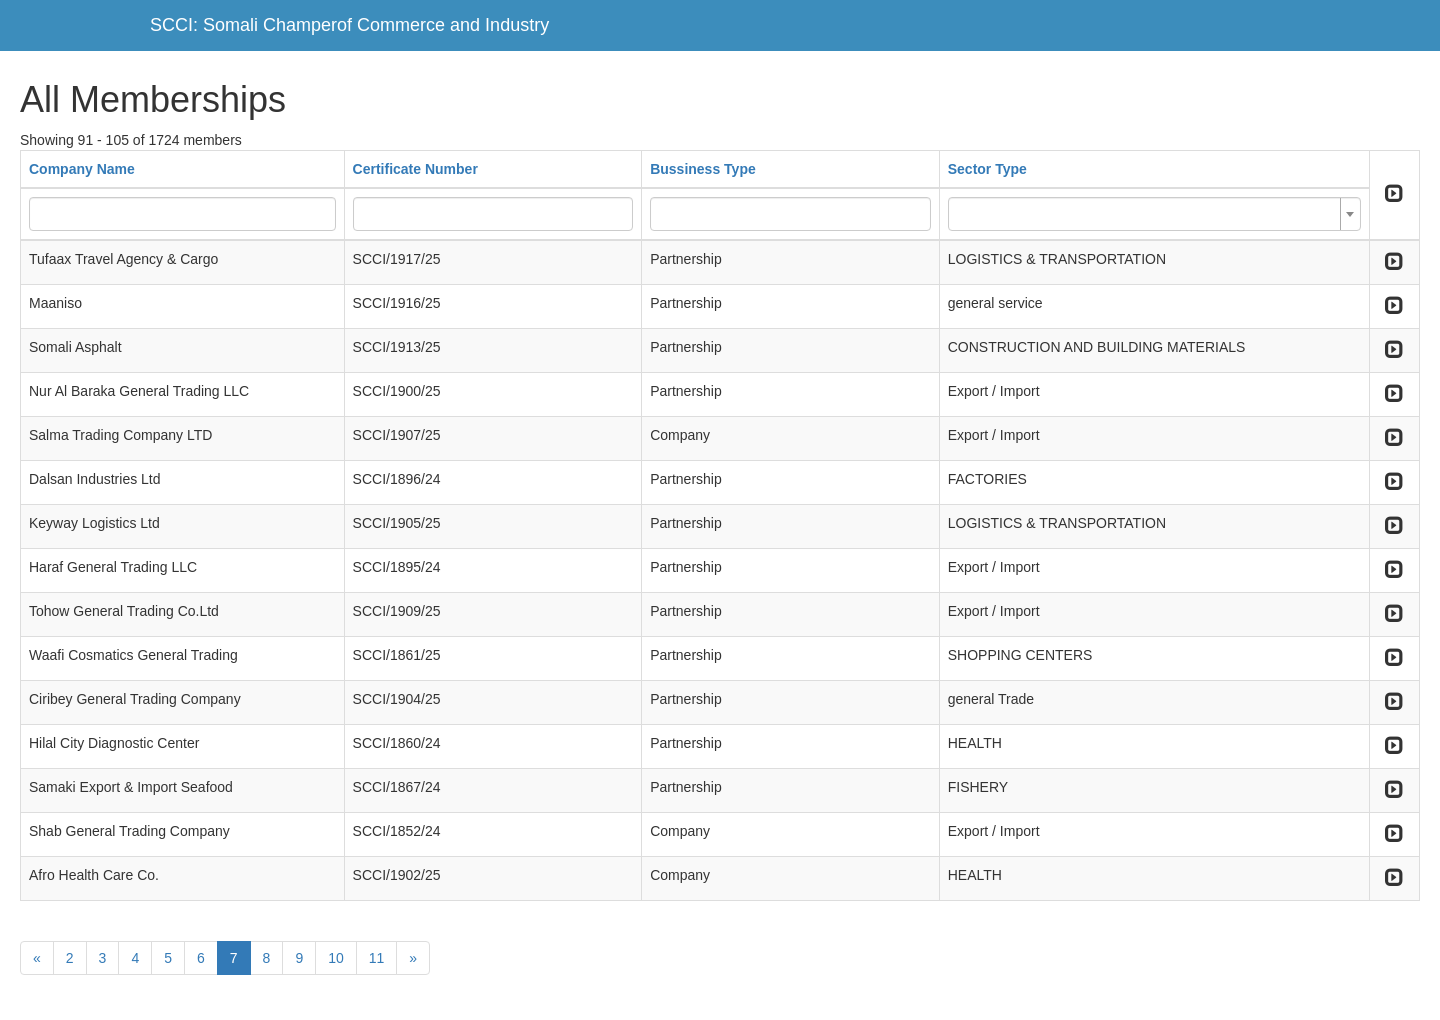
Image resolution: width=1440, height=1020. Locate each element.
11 (377, 958)
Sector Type (987, 169)
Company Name (82, 169)
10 (336, 958)
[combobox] (1154, 214)
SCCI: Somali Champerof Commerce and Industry (349, 25)
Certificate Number (415, 169)
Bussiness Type (703, 169)
